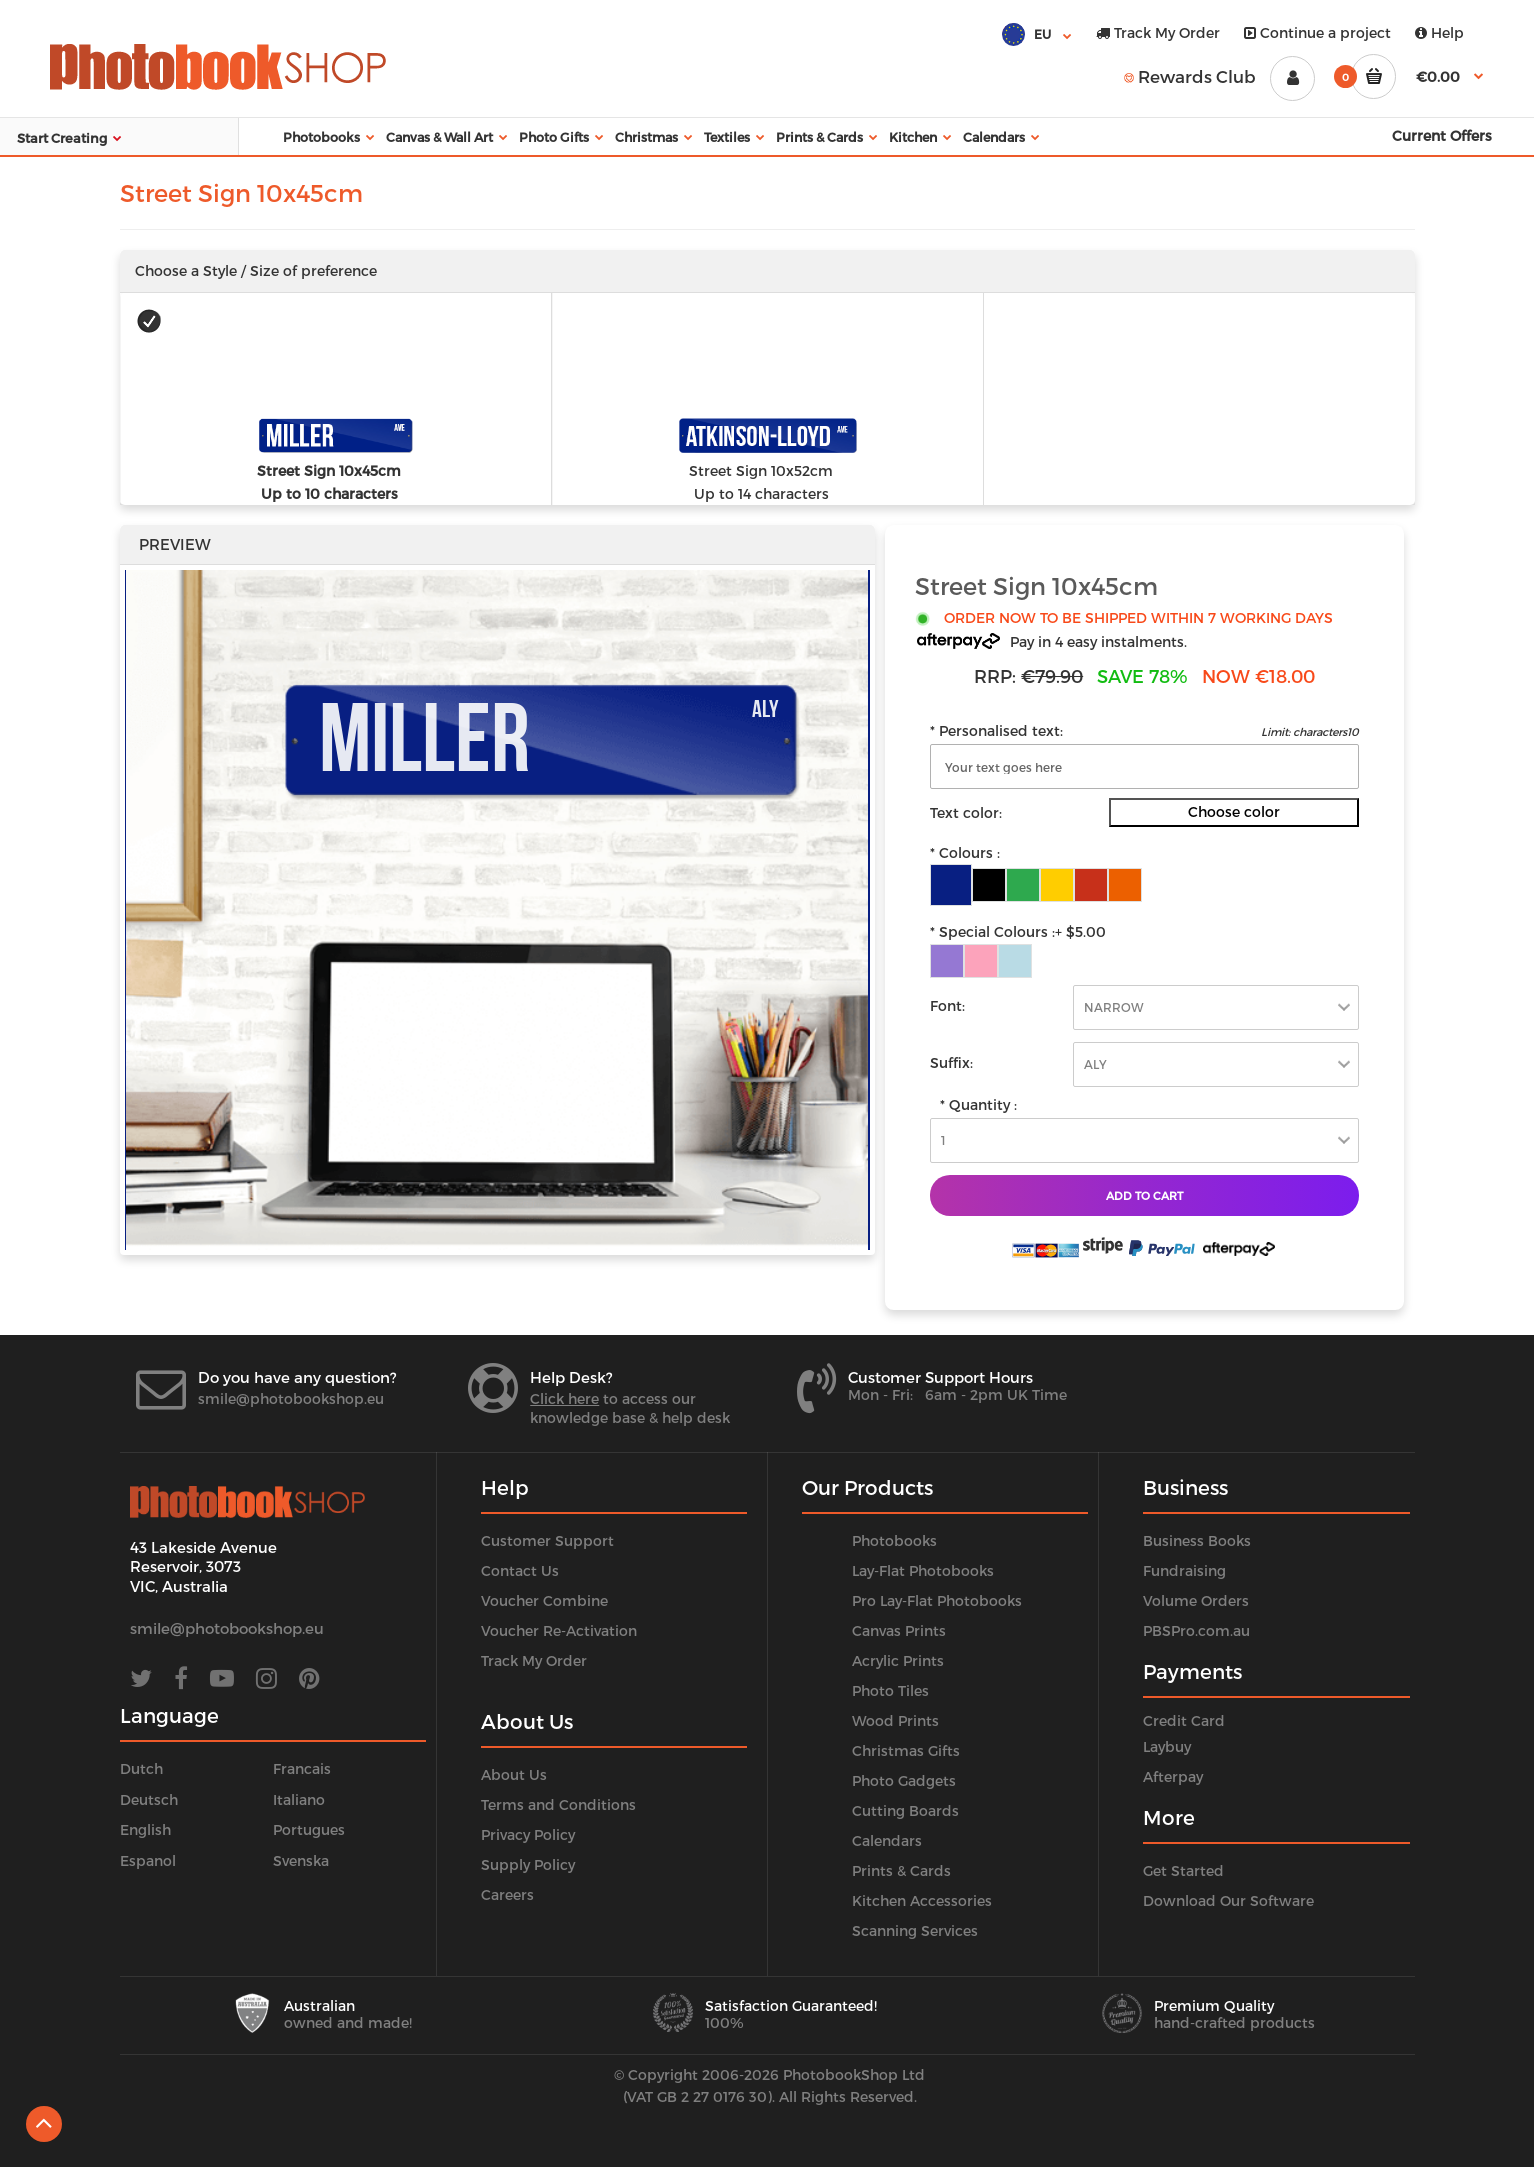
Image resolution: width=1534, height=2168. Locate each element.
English (145, 1829)
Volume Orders (1196, 1600)
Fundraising (1184, 1570)
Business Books (1197, 1540)
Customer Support (547, 1540)
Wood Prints (895, 1720)
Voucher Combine (544, 1600)
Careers (507, 1894)
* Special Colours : (1018, 932)
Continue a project (1317, 32)
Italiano (299, 1799)
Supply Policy (528, 1864)
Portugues (309, 1829)
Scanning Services (915, 1930)
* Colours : (965, 852)
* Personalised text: (996, 730)
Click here (564, 1398)
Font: (947, 1005)
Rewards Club (1190, 76)
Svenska (301, 1860)
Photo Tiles (890, 1690)
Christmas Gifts (906, 1750)
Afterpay (1173, 1776)
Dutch (141, 1768)
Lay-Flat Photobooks (923, 1570)
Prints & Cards (901, 1870)
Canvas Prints (899, 1630)
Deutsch (149, 1799)
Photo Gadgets (904, 1780)
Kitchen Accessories (922, 1900)
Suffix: (951, 1062)
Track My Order (1158, 32)
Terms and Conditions (558, 1804)
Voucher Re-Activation (559, 1630)
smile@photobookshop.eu (291, 1398)
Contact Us (520, 1570)
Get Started (1183, 1870)
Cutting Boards (905, 1810)
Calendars (887, 1840)
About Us (514, 1774)
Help (1439, 32)
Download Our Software (1228, 1900)
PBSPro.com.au (1196, 1630)
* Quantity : (978, 1104)
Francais (302, 1768)
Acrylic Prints (898, 1660)
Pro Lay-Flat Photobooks (937, 1600)
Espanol (148, 1860)
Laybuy (1167, 1746)
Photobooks (894, 1540)
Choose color (1234, 811)
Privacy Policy (528, 1834)
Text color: (966, 812)
